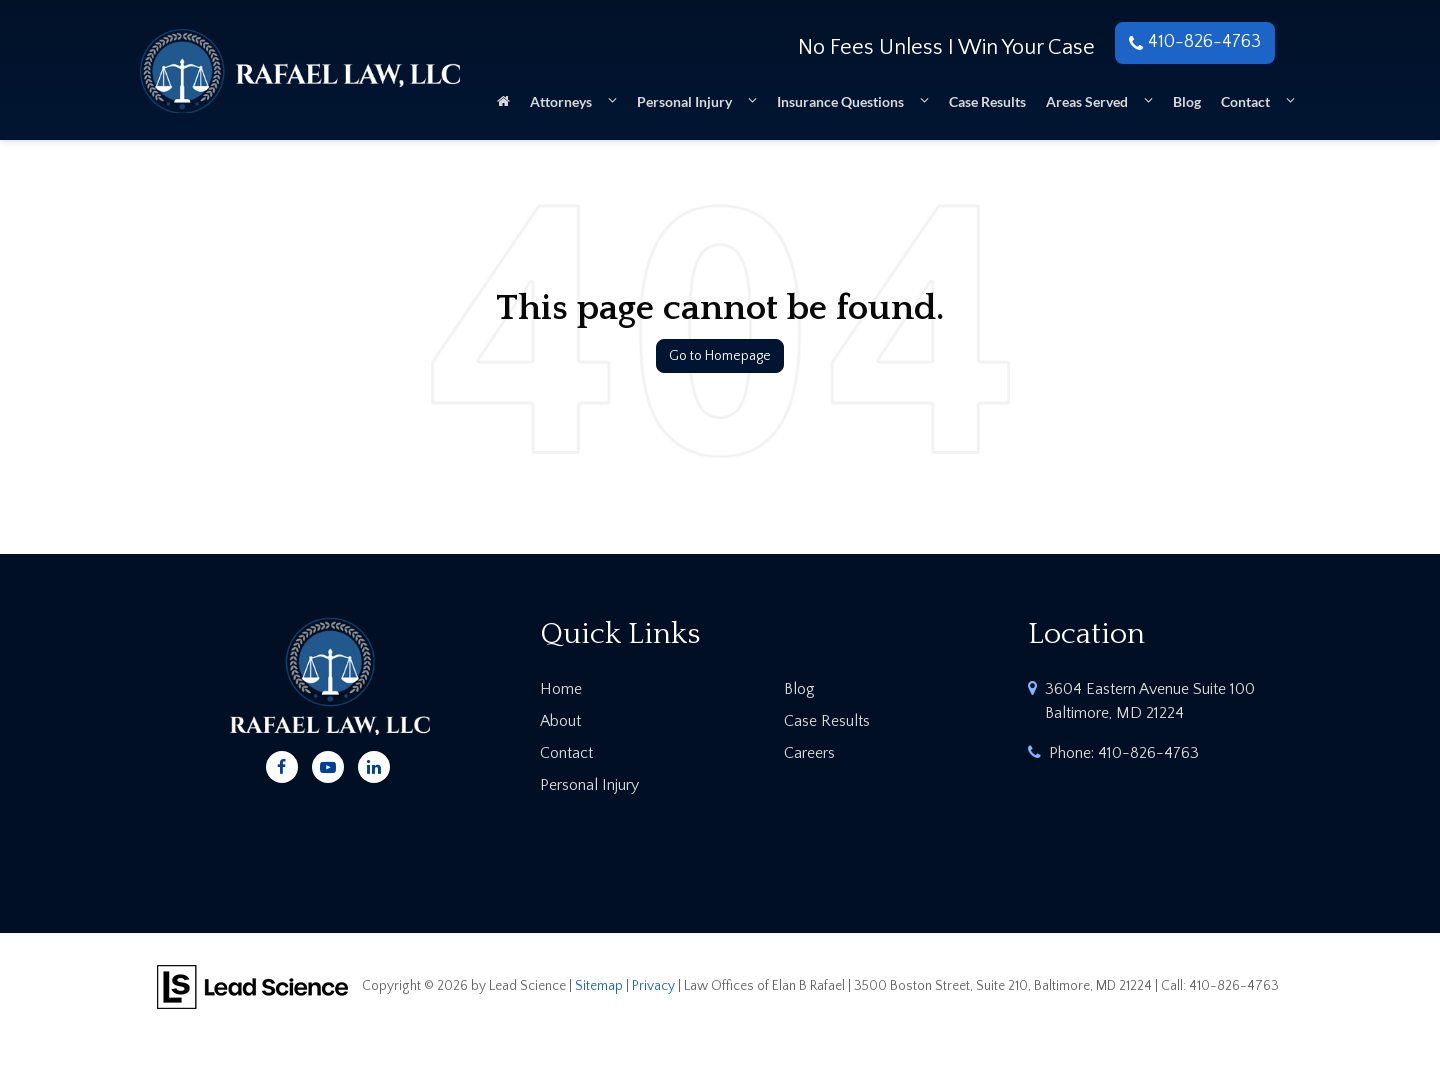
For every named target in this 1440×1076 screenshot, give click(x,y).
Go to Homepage (720, 356)
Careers (809, 753)
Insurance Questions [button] (840, 101)
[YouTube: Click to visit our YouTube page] (328, 764)
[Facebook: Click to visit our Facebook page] (282, 764)
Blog (1187, 101)
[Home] (503, 108)
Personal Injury (589, 785)
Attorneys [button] (561, 101)
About (560, 721)
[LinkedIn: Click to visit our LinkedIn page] (374, 764)
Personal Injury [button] (684, 101)
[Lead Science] (252, 985)
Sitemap (599, 986)
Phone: (1124, 753)
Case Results (987, 101)
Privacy (653, 986)
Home (561, 689)
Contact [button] (1245, 101)
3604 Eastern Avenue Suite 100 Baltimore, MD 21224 (1150, 701)
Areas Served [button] (1087, 101)
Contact (566, 753)
